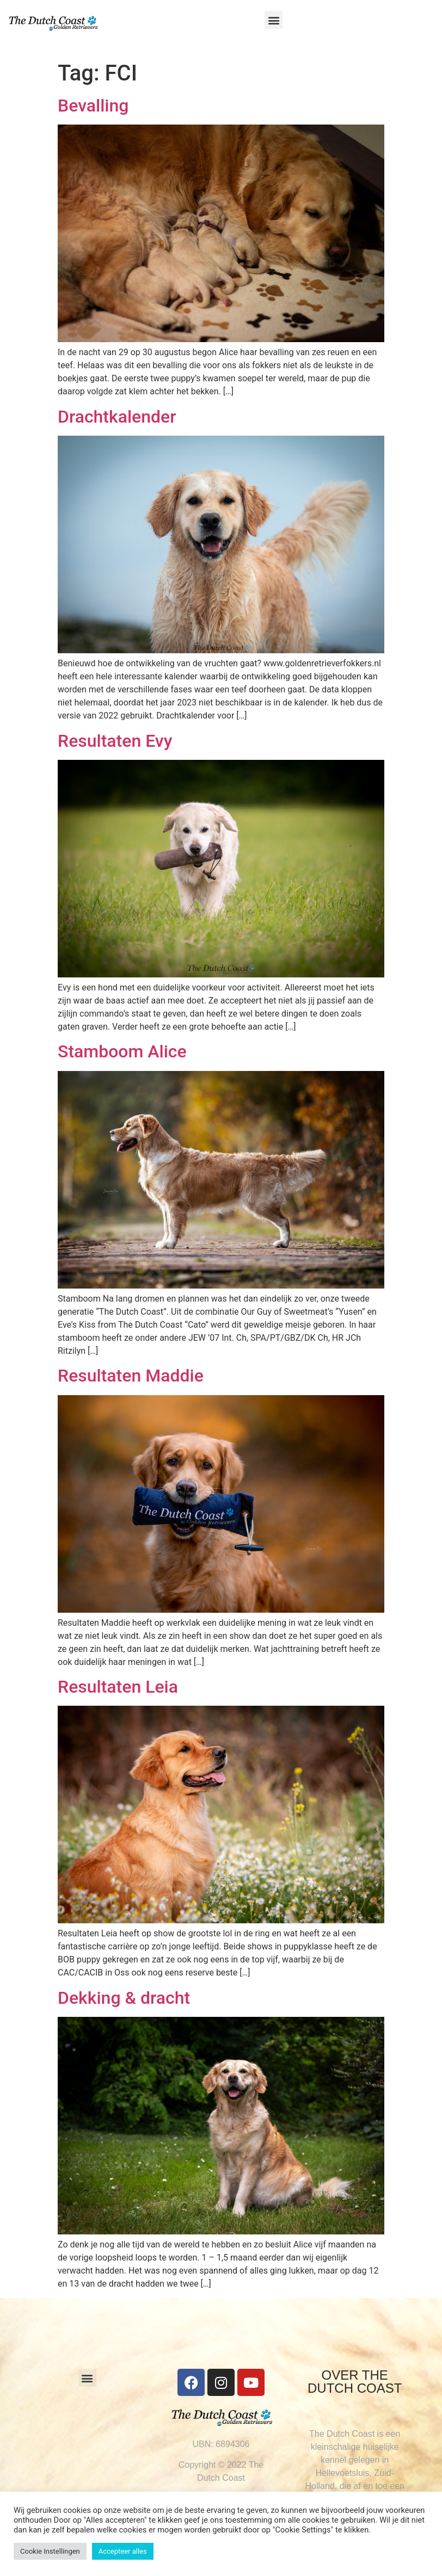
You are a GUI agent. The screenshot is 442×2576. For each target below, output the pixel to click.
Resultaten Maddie (131, 1375)
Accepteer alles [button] (123, 2551)
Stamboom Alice (122, 1051)
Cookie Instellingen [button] (50, 2551)
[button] (274, 20)
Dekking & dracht (124, 1997)
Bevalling (93, 105)
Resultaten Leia (118, 1686)
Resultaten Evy (115, 740)
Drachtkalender (117, 416)
